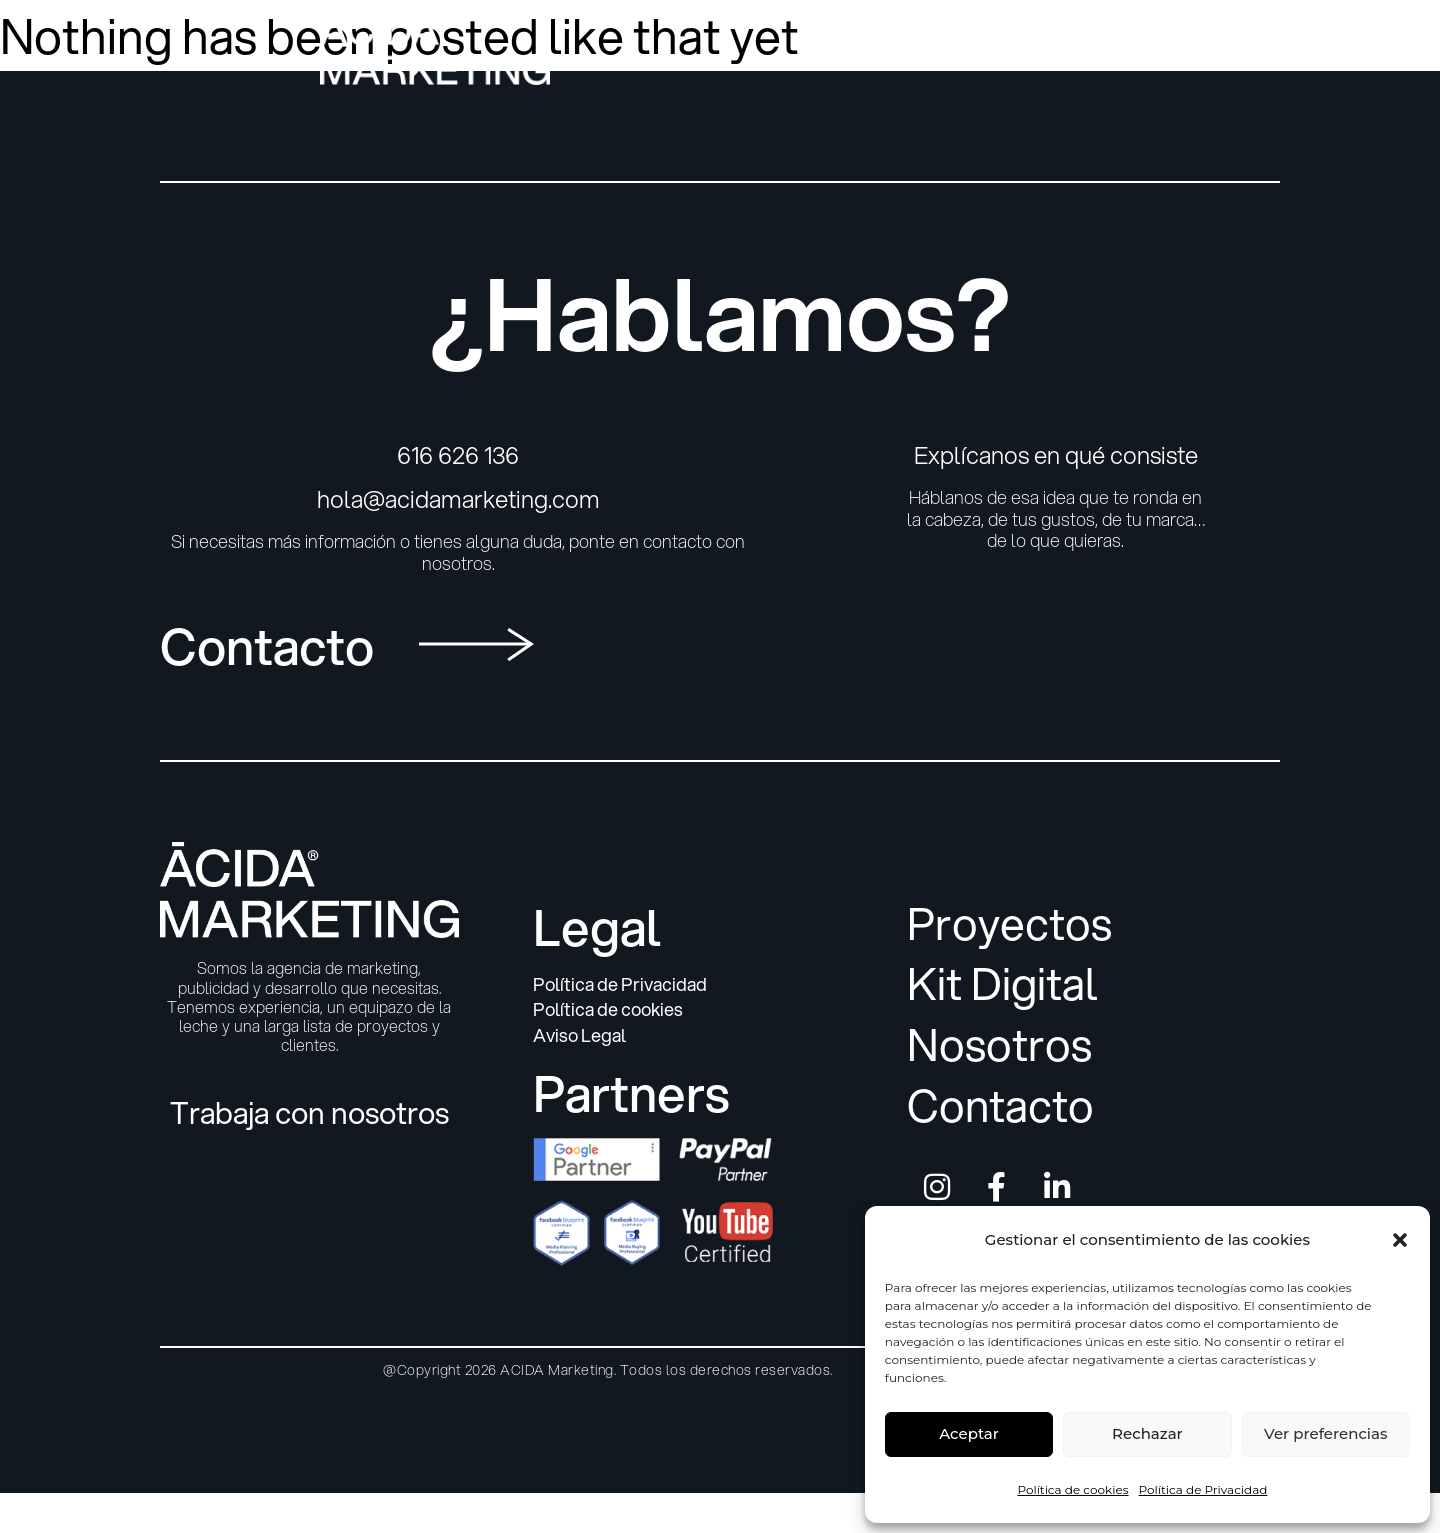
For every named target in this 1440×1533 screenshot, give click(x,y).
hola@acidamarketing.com (458, 499)
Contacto (1000, 1106)
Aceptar (969, 1433)
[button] (1400, 1240)
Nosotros (999, 1045)
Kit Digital (1002, 984)
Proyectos (1009, 924)
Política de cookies (1072, 1489)
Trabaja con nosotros (309, 1112)
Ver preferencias (1325, 1433)
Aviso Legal (579, 1035)
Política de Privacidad (1203, 1489)
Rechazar (1147, 1433)
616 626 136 (458, 455)
